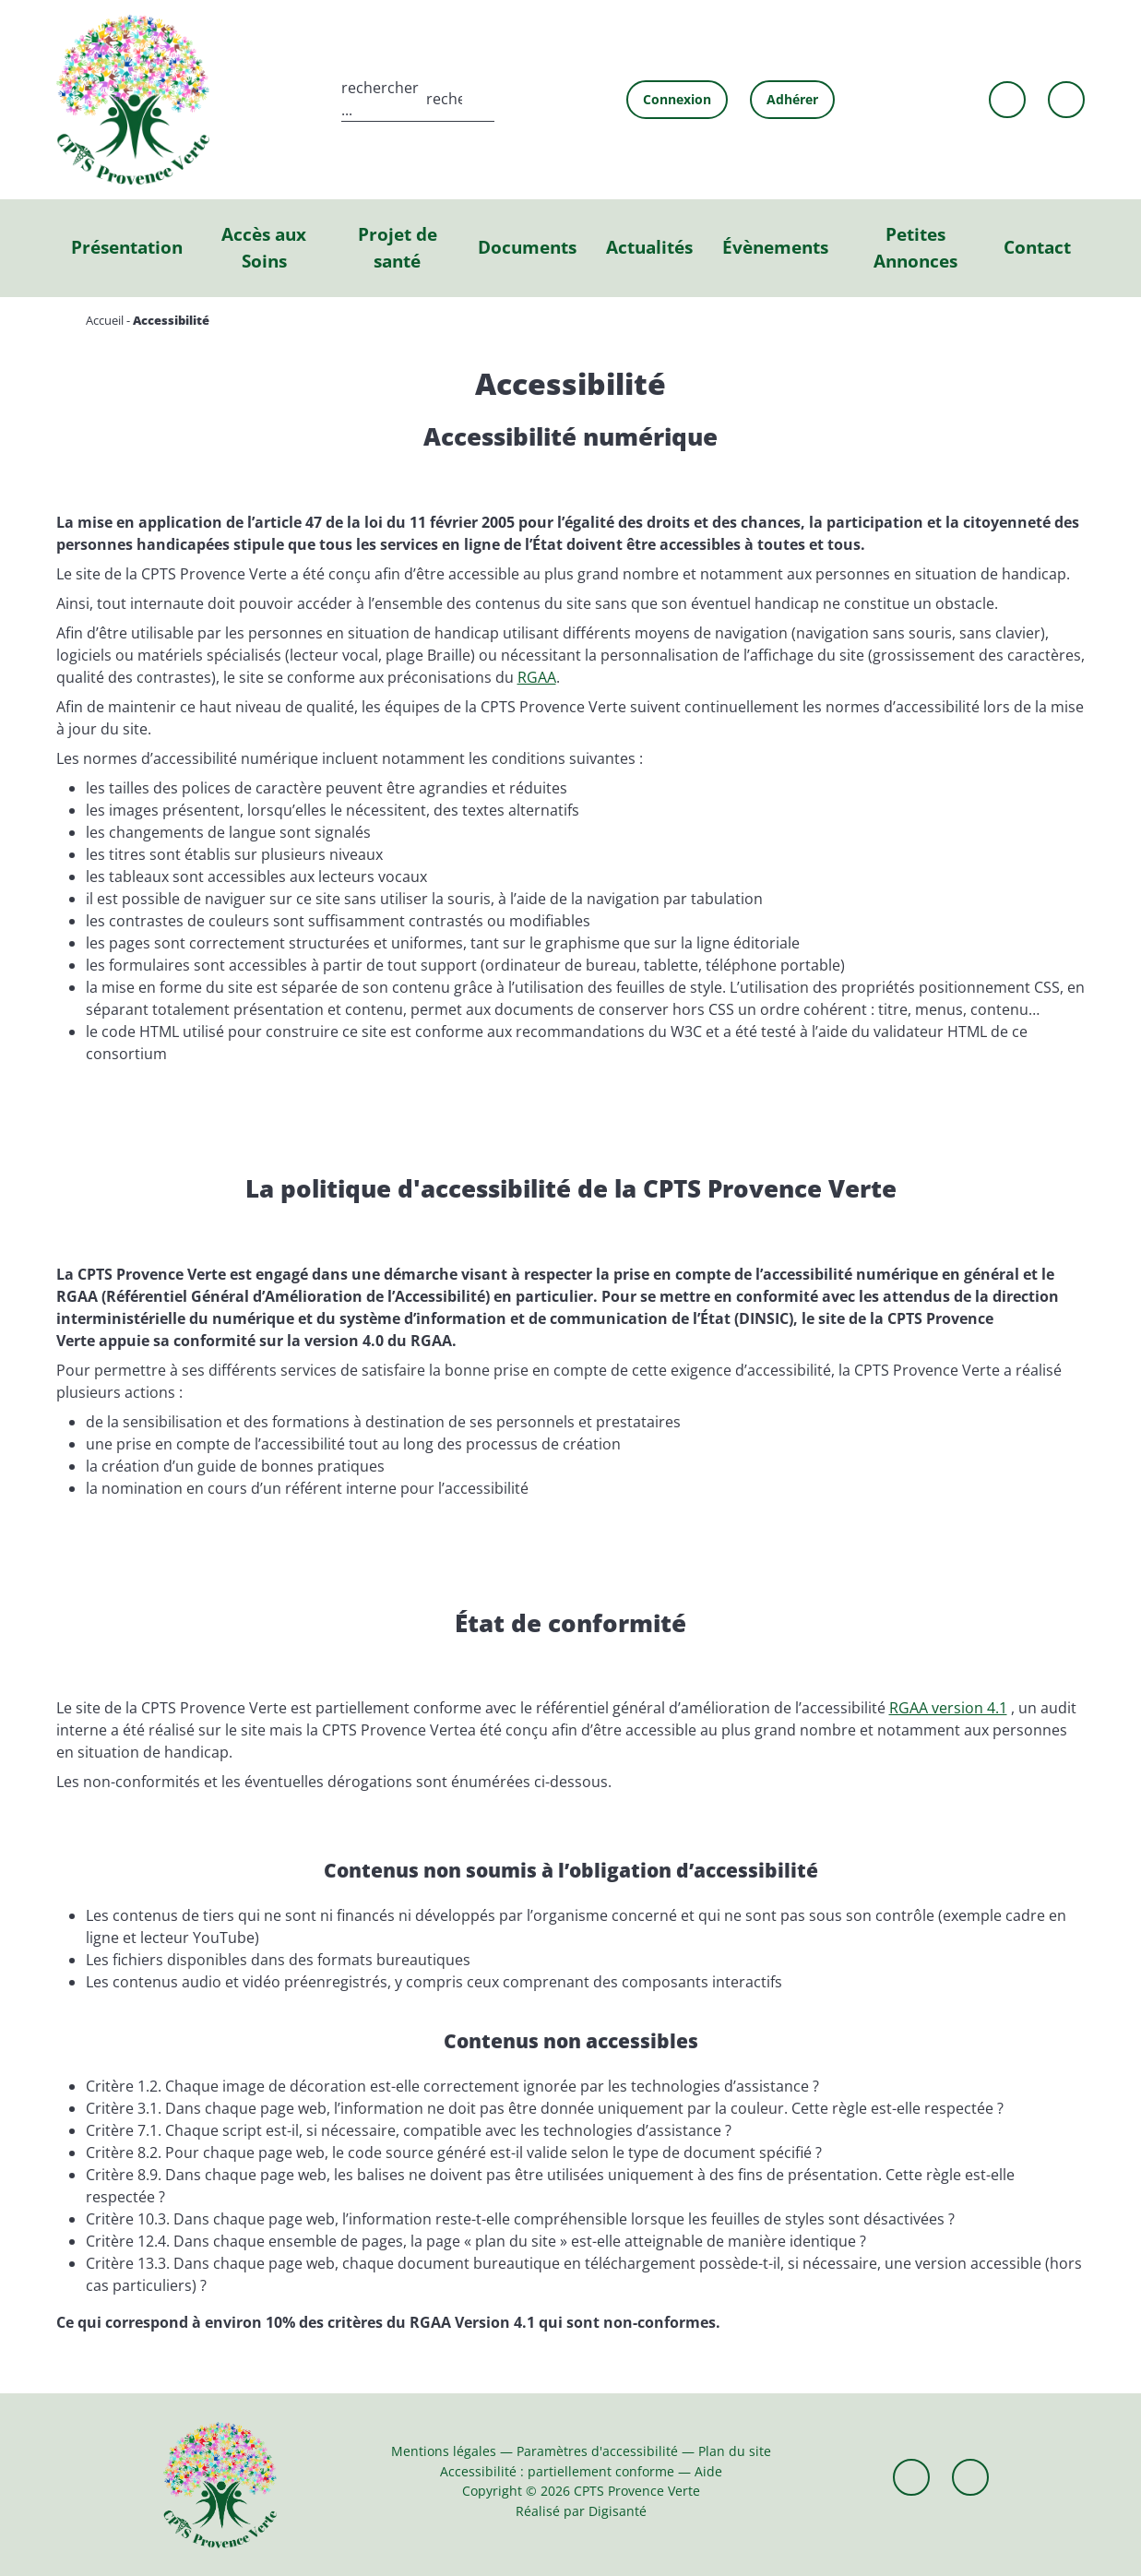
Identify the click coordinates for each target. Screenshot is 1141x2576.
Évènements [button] (775, 246)
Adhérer (792, 99)
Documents (527, 246)
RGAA (536, 677)
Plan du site (734, 2451)
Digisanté (617, 2511)
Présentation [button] (127, 246)
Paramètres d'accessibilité (597, 2451)
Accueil (105, 320)
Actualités (649, 246)
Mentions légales (443, 2451)
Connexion (677, 99)
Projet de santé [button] (397, 247)
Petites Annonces (915, 247)
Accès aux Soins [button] (263, 247)
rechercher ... (380, 99)
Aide (708, 2471)
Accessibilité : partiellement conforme (557, 2471)
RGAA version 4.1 (948, 1708)
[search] (417, 99)
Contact (1037, 246)
